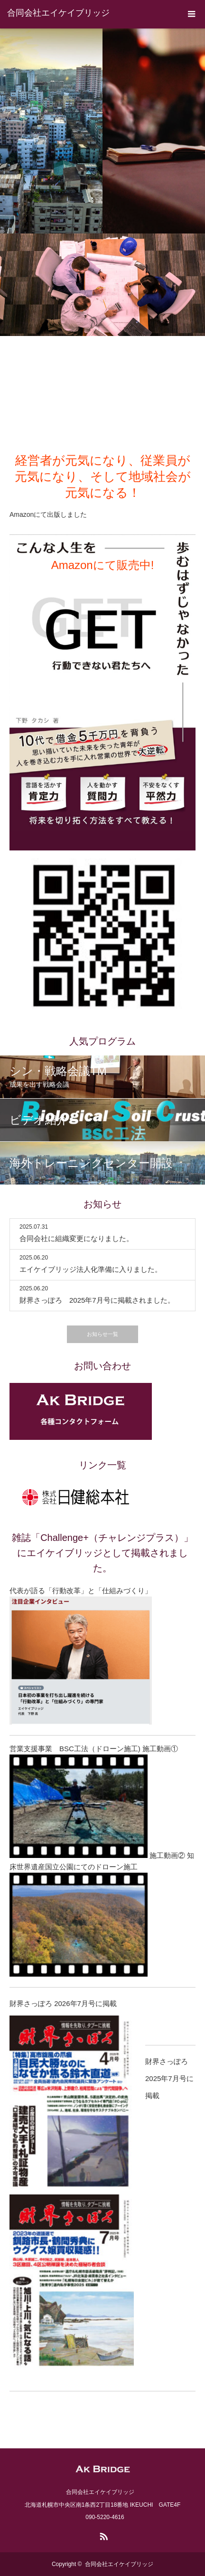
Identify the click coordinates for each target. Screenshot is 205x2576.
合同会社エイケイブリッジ (58, 13)
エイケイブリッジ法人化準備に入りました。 (90, 1269)
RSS (102, 2535)
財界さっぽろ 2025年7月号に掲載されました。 (97, 1300)
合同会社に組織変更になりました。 (76, 1238)
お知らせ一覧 (102, 1334)
